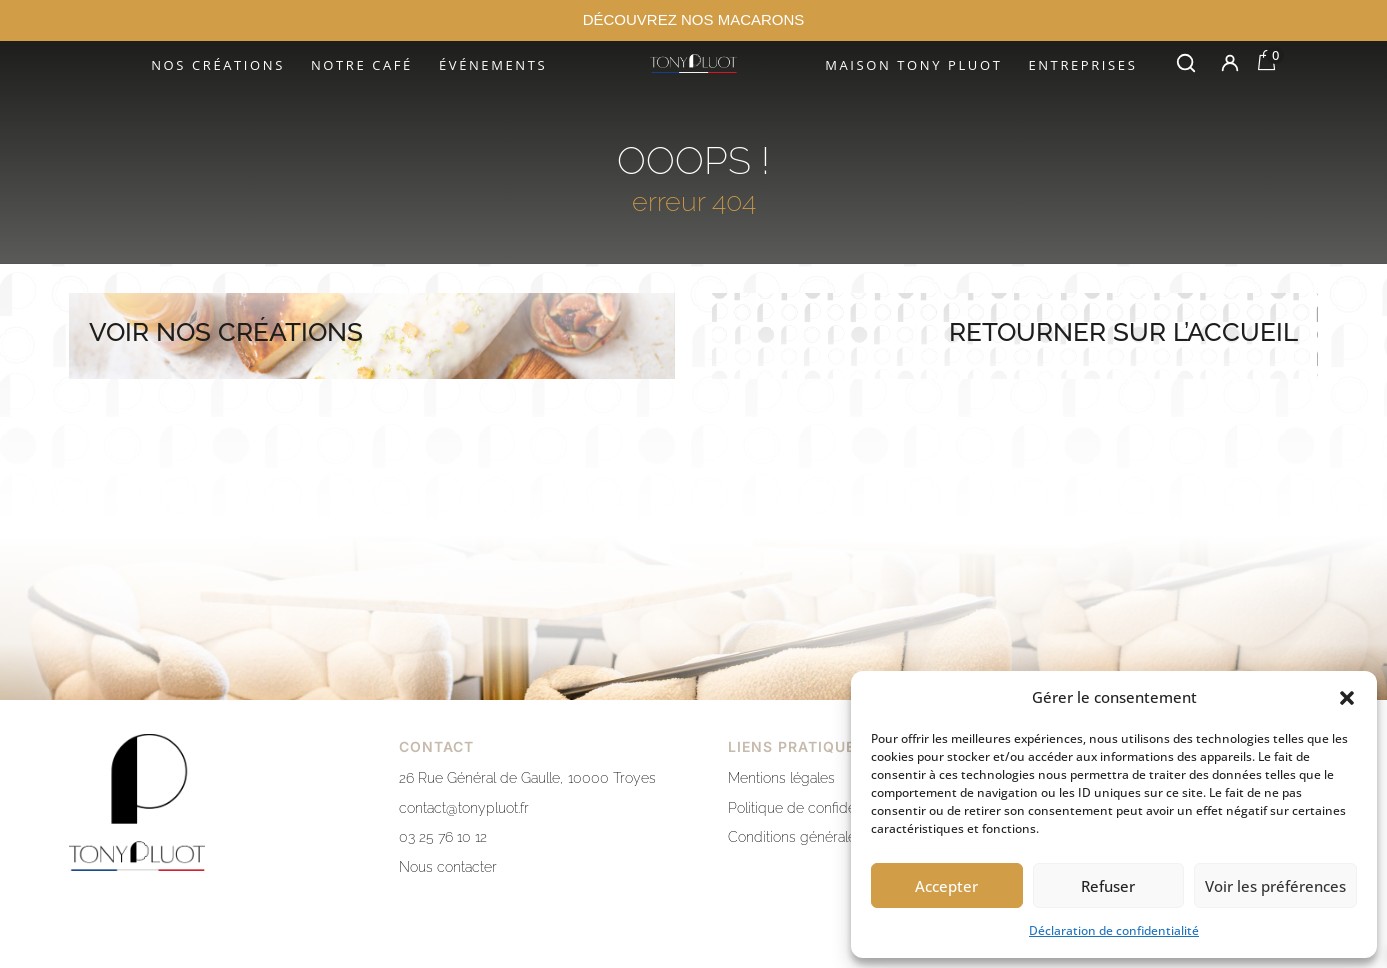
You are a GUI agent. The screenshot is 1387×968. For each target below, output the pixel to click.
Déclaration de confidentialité (1114, 930)
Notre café (362, 65)
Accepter (946, 886)
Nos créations (218, 65)
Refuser (1108, 886)
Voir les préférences (1275, 886)
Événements (493, 65)
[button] (1347, 698)
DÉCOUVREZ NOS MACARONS (694, 19)
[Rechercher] (1186, 63)
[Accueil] (693, 63)
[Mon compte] (1230, 63)
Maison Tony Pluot (913, 65)
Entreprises (1082, 65)
